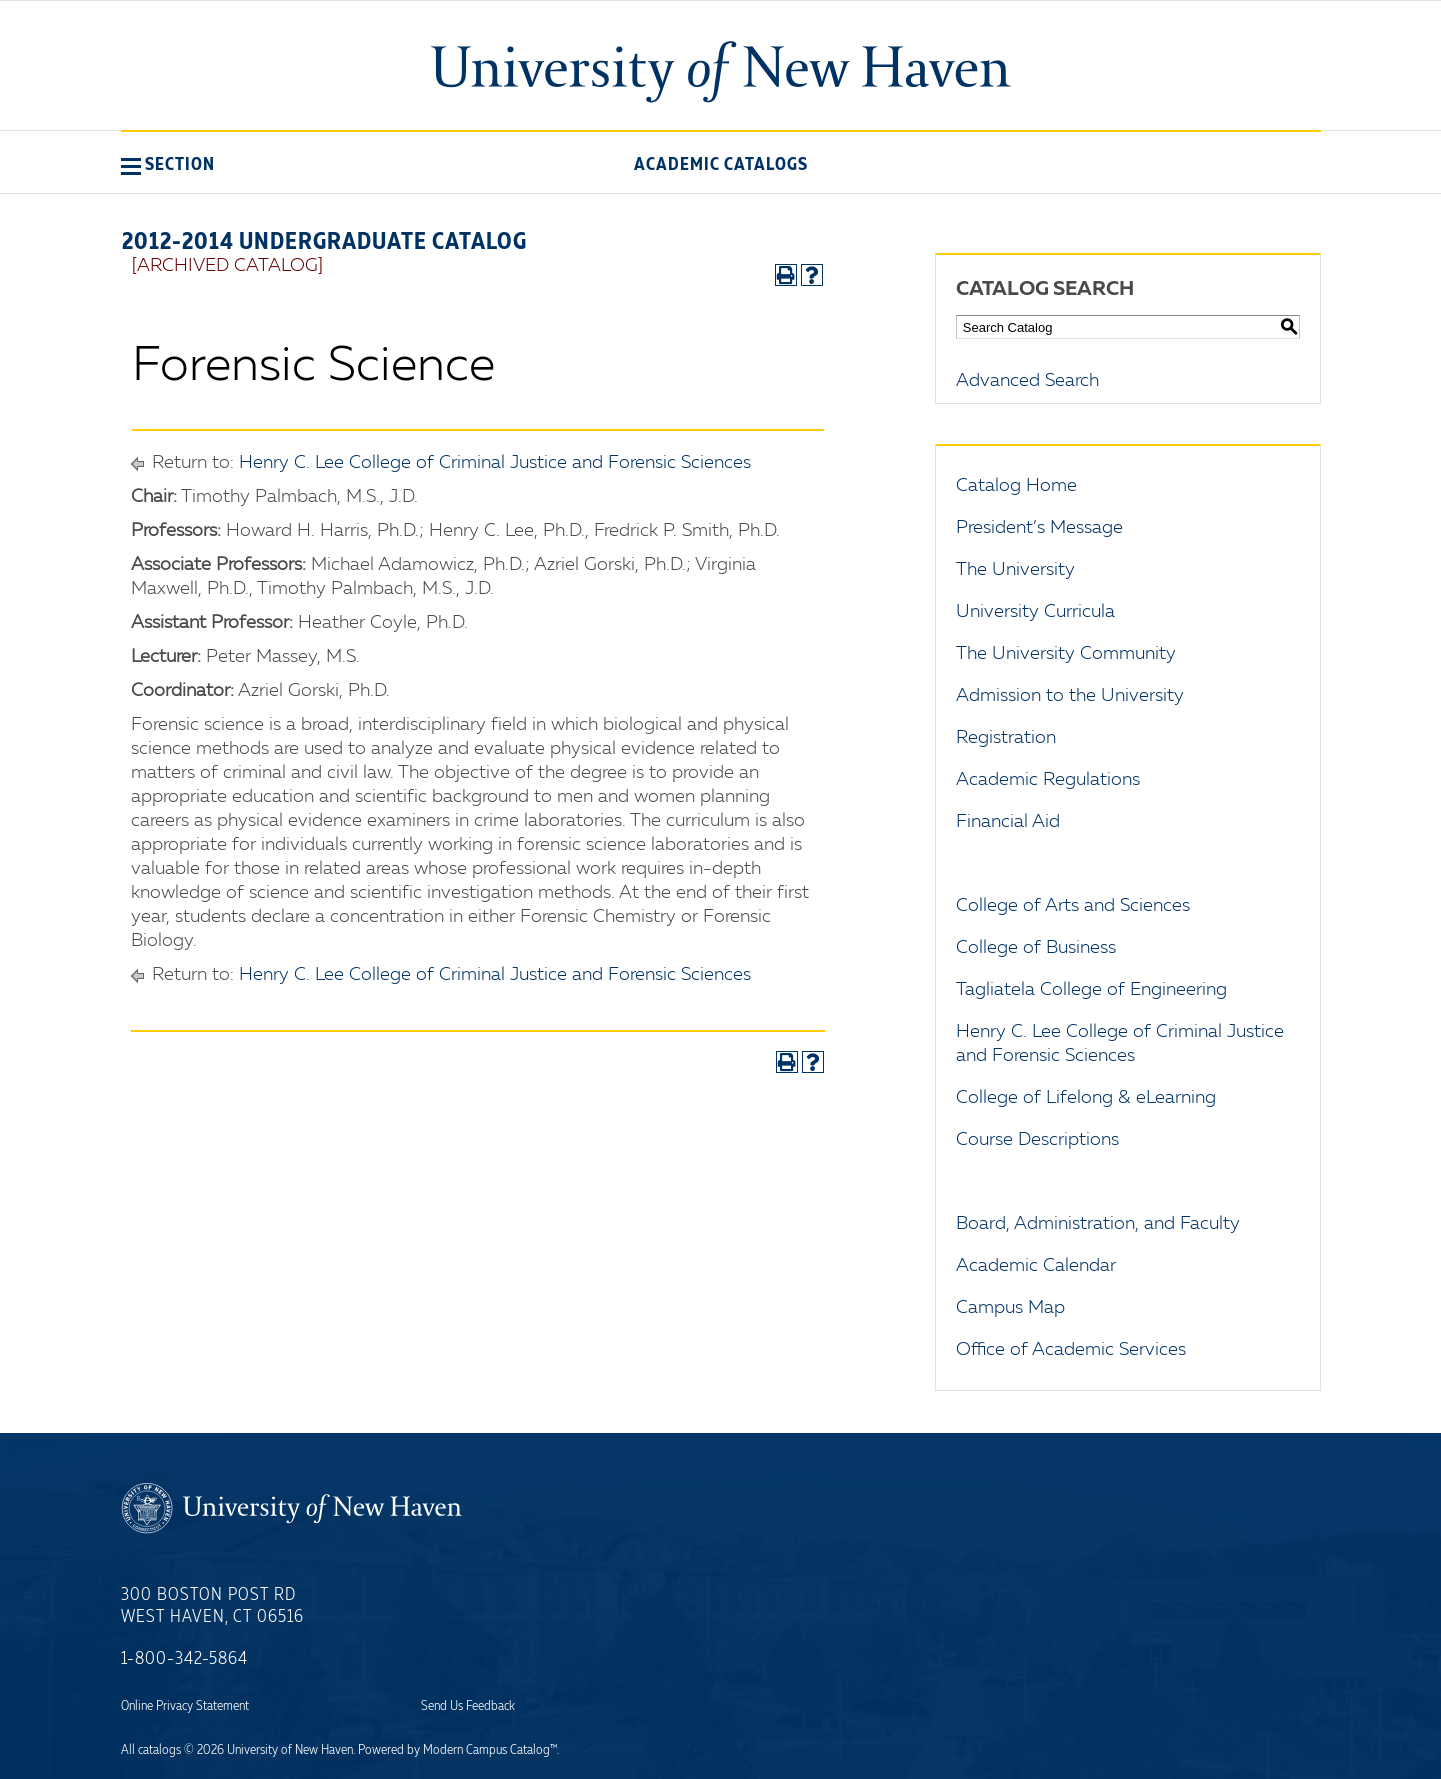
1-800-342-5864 (184, 1659)
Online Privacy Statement (185, 1706)
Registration (1006, 738)
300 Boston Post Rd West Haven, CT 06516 (212, 1606)
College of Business (1036, 948)
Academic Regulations (1048, 780)
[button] (168, 164)
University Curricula (1035, 612)
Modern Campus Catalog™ (490, 1750)
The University (1015, 570)
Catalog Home (1016, 486)
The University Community (1066, 654)
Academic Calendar (1036, 1266)
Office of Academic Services (1071, 1350)
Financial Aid (1008, 822)
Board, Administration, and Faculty (1098, 1224)
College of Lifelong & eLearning (1086, 1098)
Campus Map (1010, 1308)
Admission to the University (1070, 696)
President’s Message (1039, 528)
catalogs (159, 1750)
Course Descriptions (1037, 1140)
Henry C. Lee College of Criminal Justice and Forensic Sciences (495, 463)
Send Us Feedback (468, 1706)
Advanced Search (1027, 381)
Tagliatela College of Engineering (1091, 990)
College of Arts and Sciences (1073, 906)
